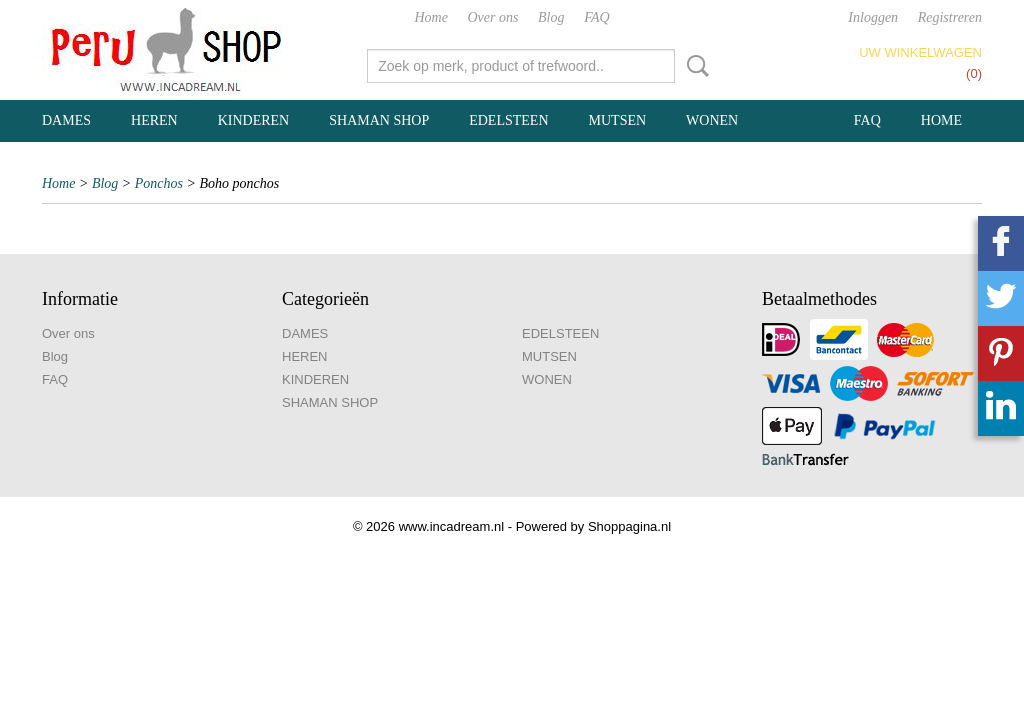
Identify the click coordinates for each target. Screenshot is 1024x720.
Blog (551, 17)
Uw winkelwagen (920, 52)
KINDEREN (254, 120)
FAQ (596, 17)
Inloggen (873, 17)
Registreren (950, 17)
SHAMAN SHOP (379, 120)
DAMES (66, 120)
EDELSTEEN (508, 120)
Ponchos (159, 183)
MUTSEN (618, 120)
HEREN (154, 120)
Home (430, 17)
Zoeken (694, 66)
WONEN (712, 120)
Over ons (493, 17)
